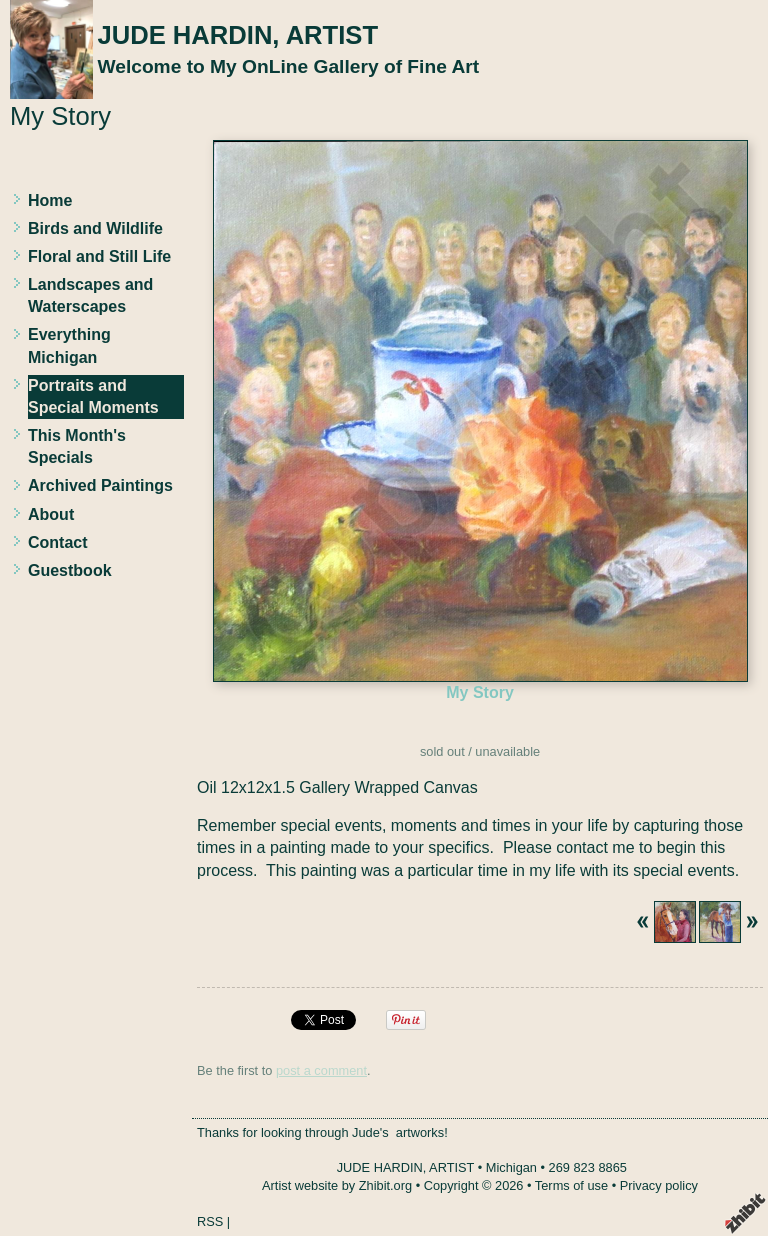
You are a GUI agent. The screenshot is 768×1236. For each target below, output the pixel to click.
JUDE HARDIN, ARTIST (237, 35)
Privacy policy (659, 1185)
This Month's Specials (77, 446)
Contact (58, 542)
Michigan (511, 1167)
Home (50, 200)
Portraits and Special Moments (93, 396)
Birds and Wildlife (95, 228)
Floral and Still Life (99, 256)
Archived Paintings (100, 485)
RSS (210, 1221)
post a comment (321, 1070)
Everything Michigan (69, 345)
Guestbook (70, 570)
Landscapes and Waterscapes (90, 295)
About (51, 514)
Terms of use (571, 1185)
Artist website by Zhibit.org (337, 1185)
